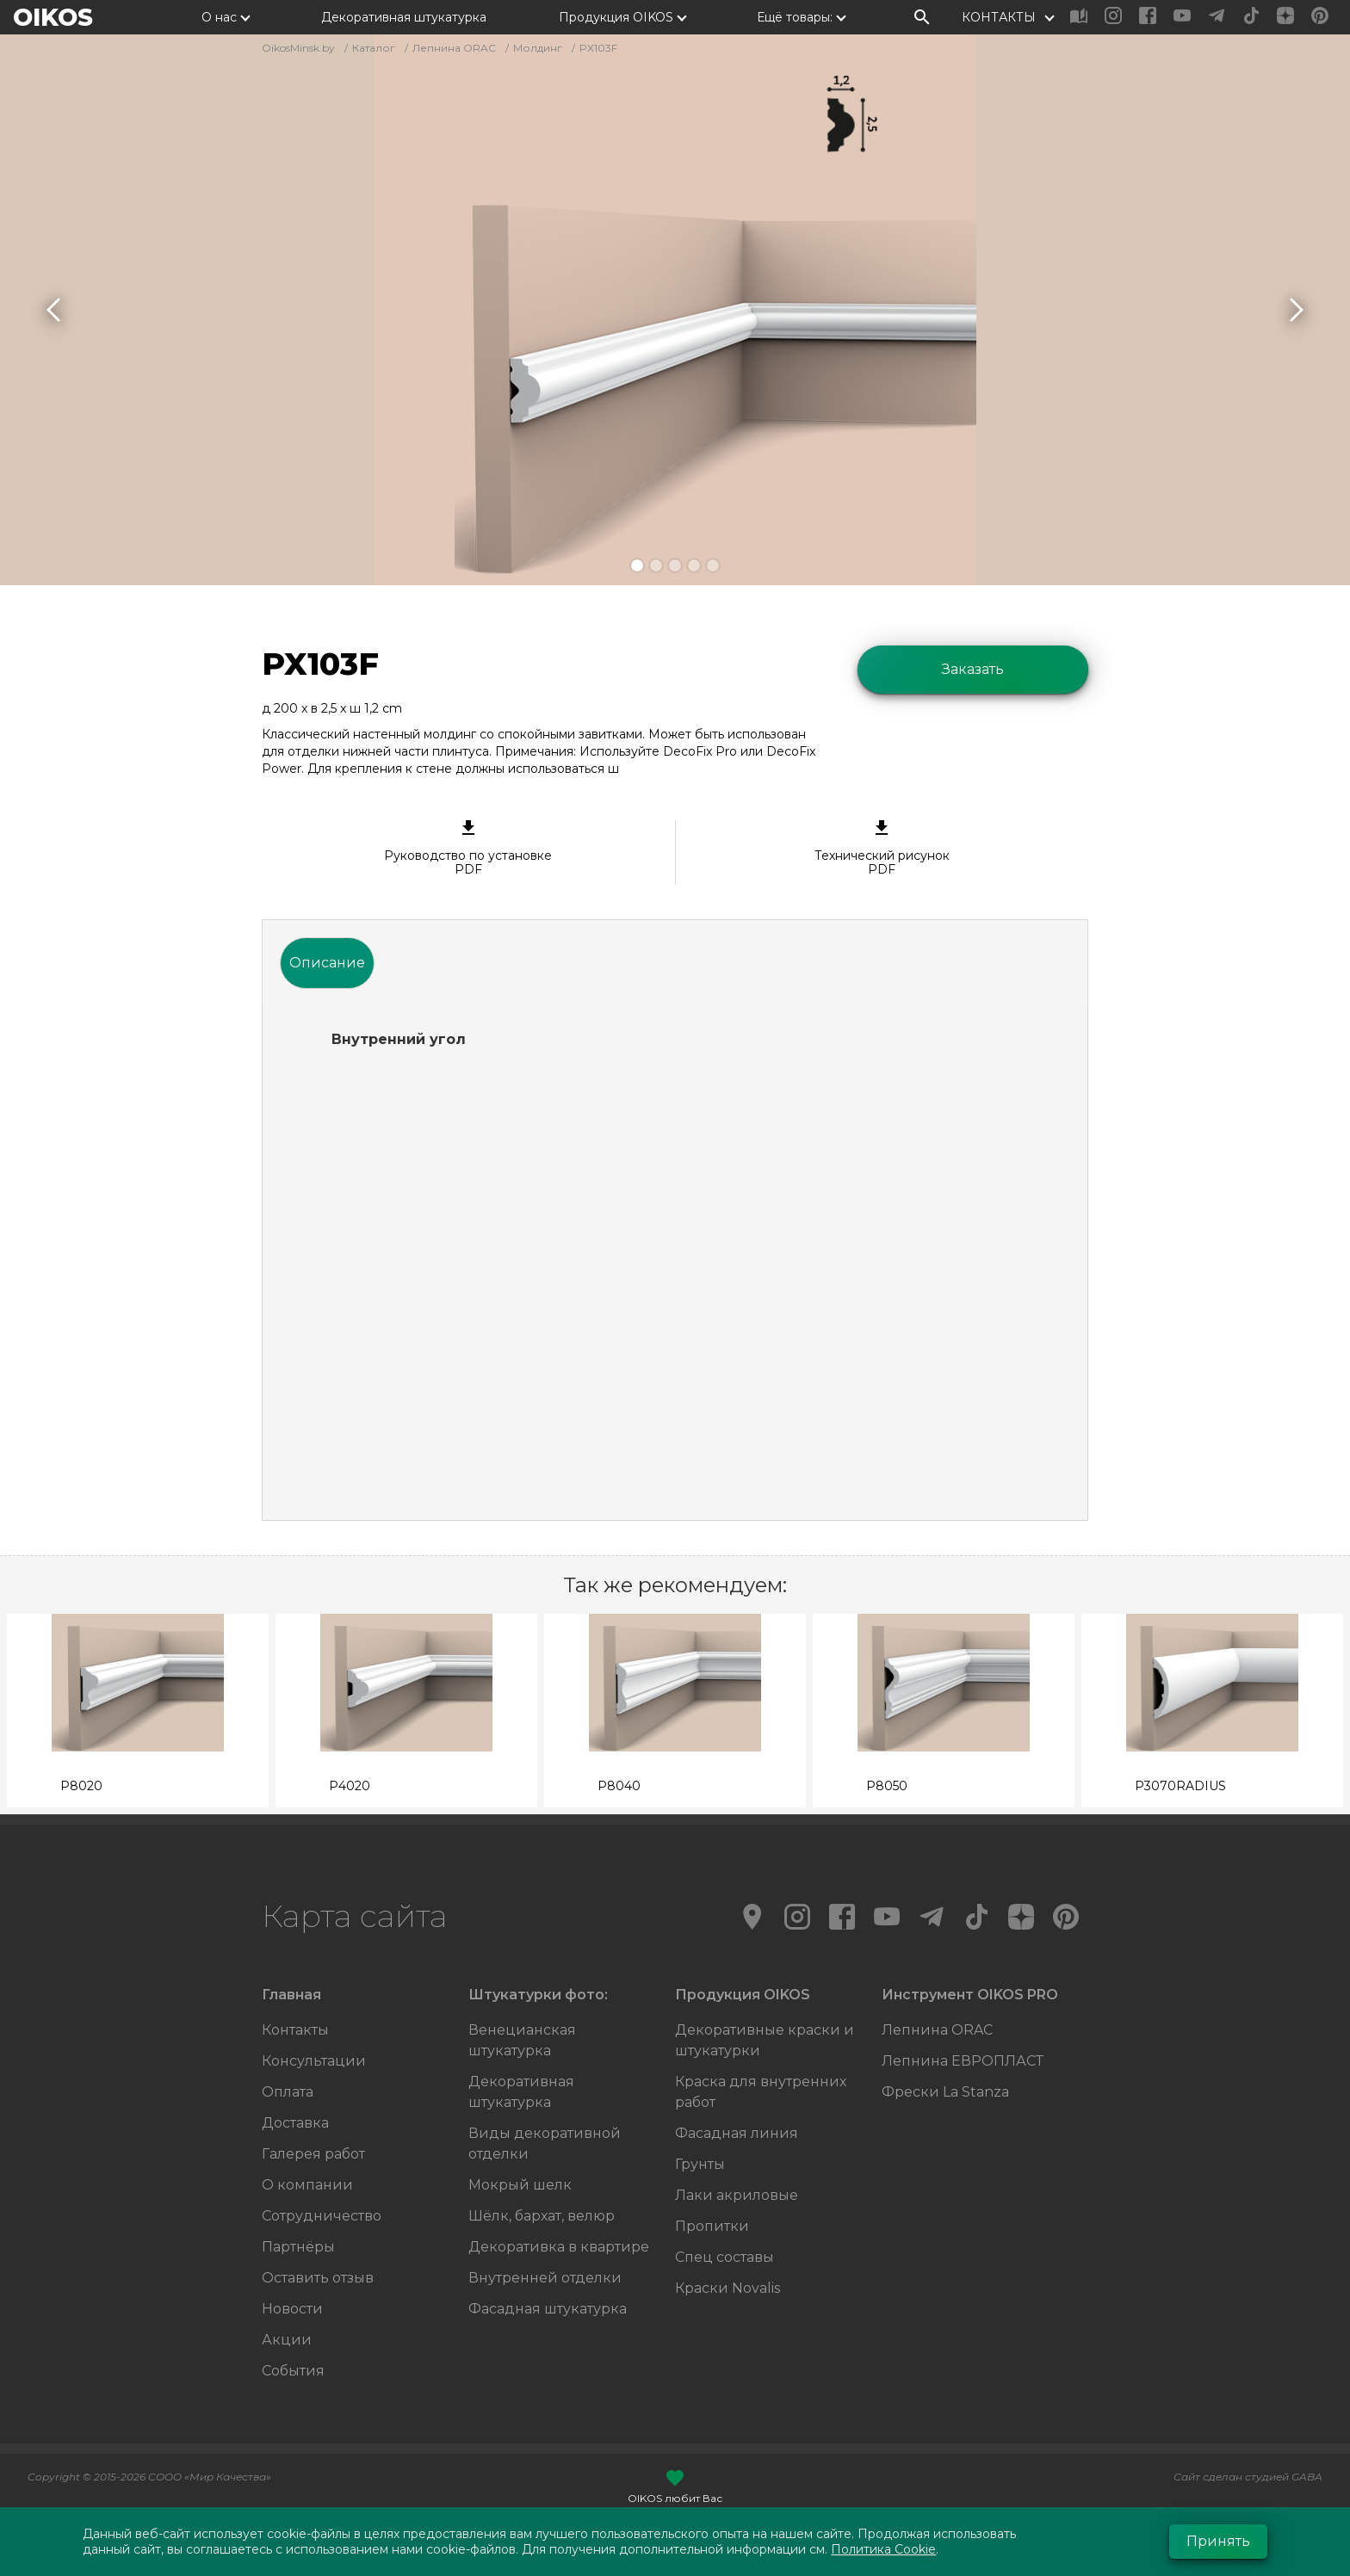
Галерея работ (313, 2154)
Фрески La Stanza (945, 2092)
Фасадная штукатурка (547, 2309)
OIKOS (53, 17)
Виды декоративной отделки (544, 2143)
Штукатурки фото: (538, 1994)
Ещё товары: (795, 17)
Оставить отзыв (318, 2278)
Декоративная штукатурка (403, 17)
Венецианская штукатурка (522, 2040)
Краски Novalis (727, 2288)
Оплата (287, 2092)
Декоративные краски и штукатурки (764, 2040)
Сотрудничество (321, 2216)
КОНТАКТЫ (999, 17)
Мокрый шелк (520, 2185)
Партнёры (298, 2247)
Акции (287, 2340)
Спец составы (724, 2257)
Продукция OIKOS (616, 17)
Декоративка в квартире (558, 2247)
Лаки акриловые (736, 2195)
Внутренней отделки (545, 2278)
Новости (292, 2309)
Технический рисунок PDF (882, 848)
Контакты (295, 2030)
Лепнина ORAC (937, 2030)
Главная (291, 1994)
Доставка (295, 2123)
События (293, 2371)
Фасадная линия (736, 2133)
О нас (219, 17)
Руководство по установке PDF (468, 848)
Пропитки (712, 2226)
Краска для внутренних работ (760, 2091)
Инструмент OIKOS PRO (970, 1994)
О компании (307, 2185)
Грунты (700, 2164)
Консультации (314, 2061)
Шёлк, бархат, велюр (541, 2216)
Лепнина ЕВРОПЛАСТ (962, 2061)
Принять (1218, 2541)
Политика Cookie (883, 2549)
